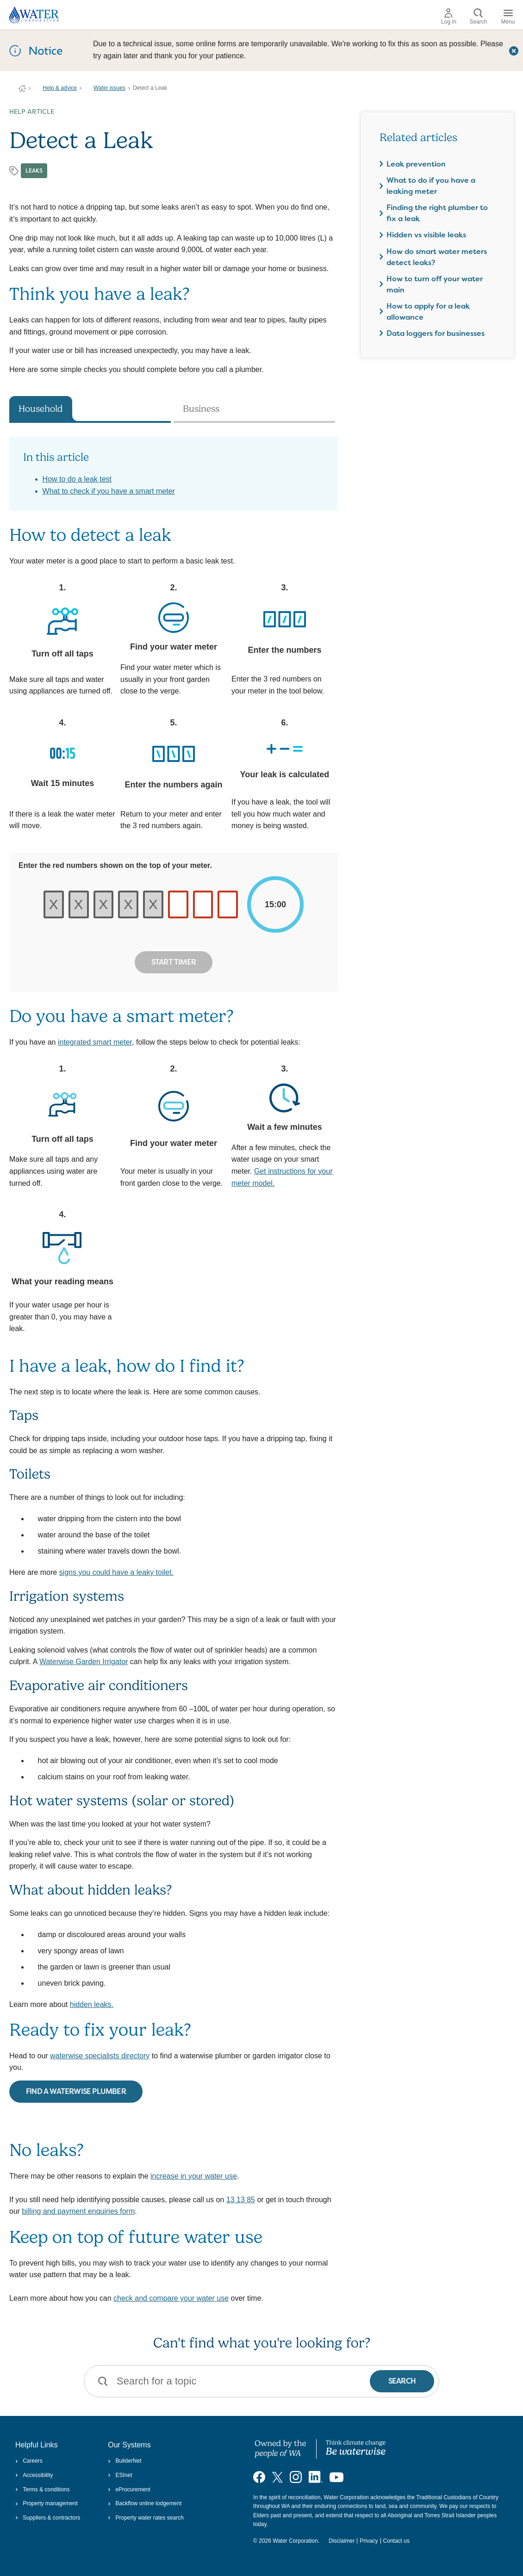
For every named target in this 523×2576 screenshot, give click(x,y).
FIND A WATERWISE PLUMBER (76, 2091)
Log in (448, 16)
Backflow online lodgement (144, 2503)
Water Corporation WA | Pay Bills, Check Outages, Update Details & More (22, 88)
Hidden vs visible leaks (426, 235)
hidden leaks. (91, 2004)
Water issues (109, 88)
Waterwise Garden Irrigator (83, 1662)
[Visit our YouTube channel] (336, 2477)
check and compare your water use (171, 2298)
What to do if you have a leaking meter (430, 185)
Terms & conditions (42, 2489)
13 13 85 (240, 2200)
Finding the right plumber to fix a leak (437, 213)
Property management (46, 2503)
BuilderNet (124, 2461)
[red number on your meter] (178, 904)
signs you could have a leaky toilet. (116, 1572)
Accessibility (34, 2475)
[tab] (90, 409)
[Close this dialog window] (513, 50)
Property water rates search (146, 2517)
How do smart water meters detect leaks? (436, 257)
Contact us (396, 2541)
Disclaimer (342, 2541)
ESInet (120, 2475)
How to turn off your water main (434, 284)
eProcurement (129, 2489)
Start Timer (173, 962)
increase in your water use (193, 2176)
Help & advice (60, 88)
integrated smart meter (95, 1042)
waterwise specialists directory (99, 2056)
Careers (29, 2461)
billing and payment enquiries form (78, 2211)
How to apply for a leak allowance (428, 311)
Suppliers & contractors (47, 2517)
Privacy (369, 2541)
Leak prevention (416, 164)
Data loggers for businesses (435, 333)
